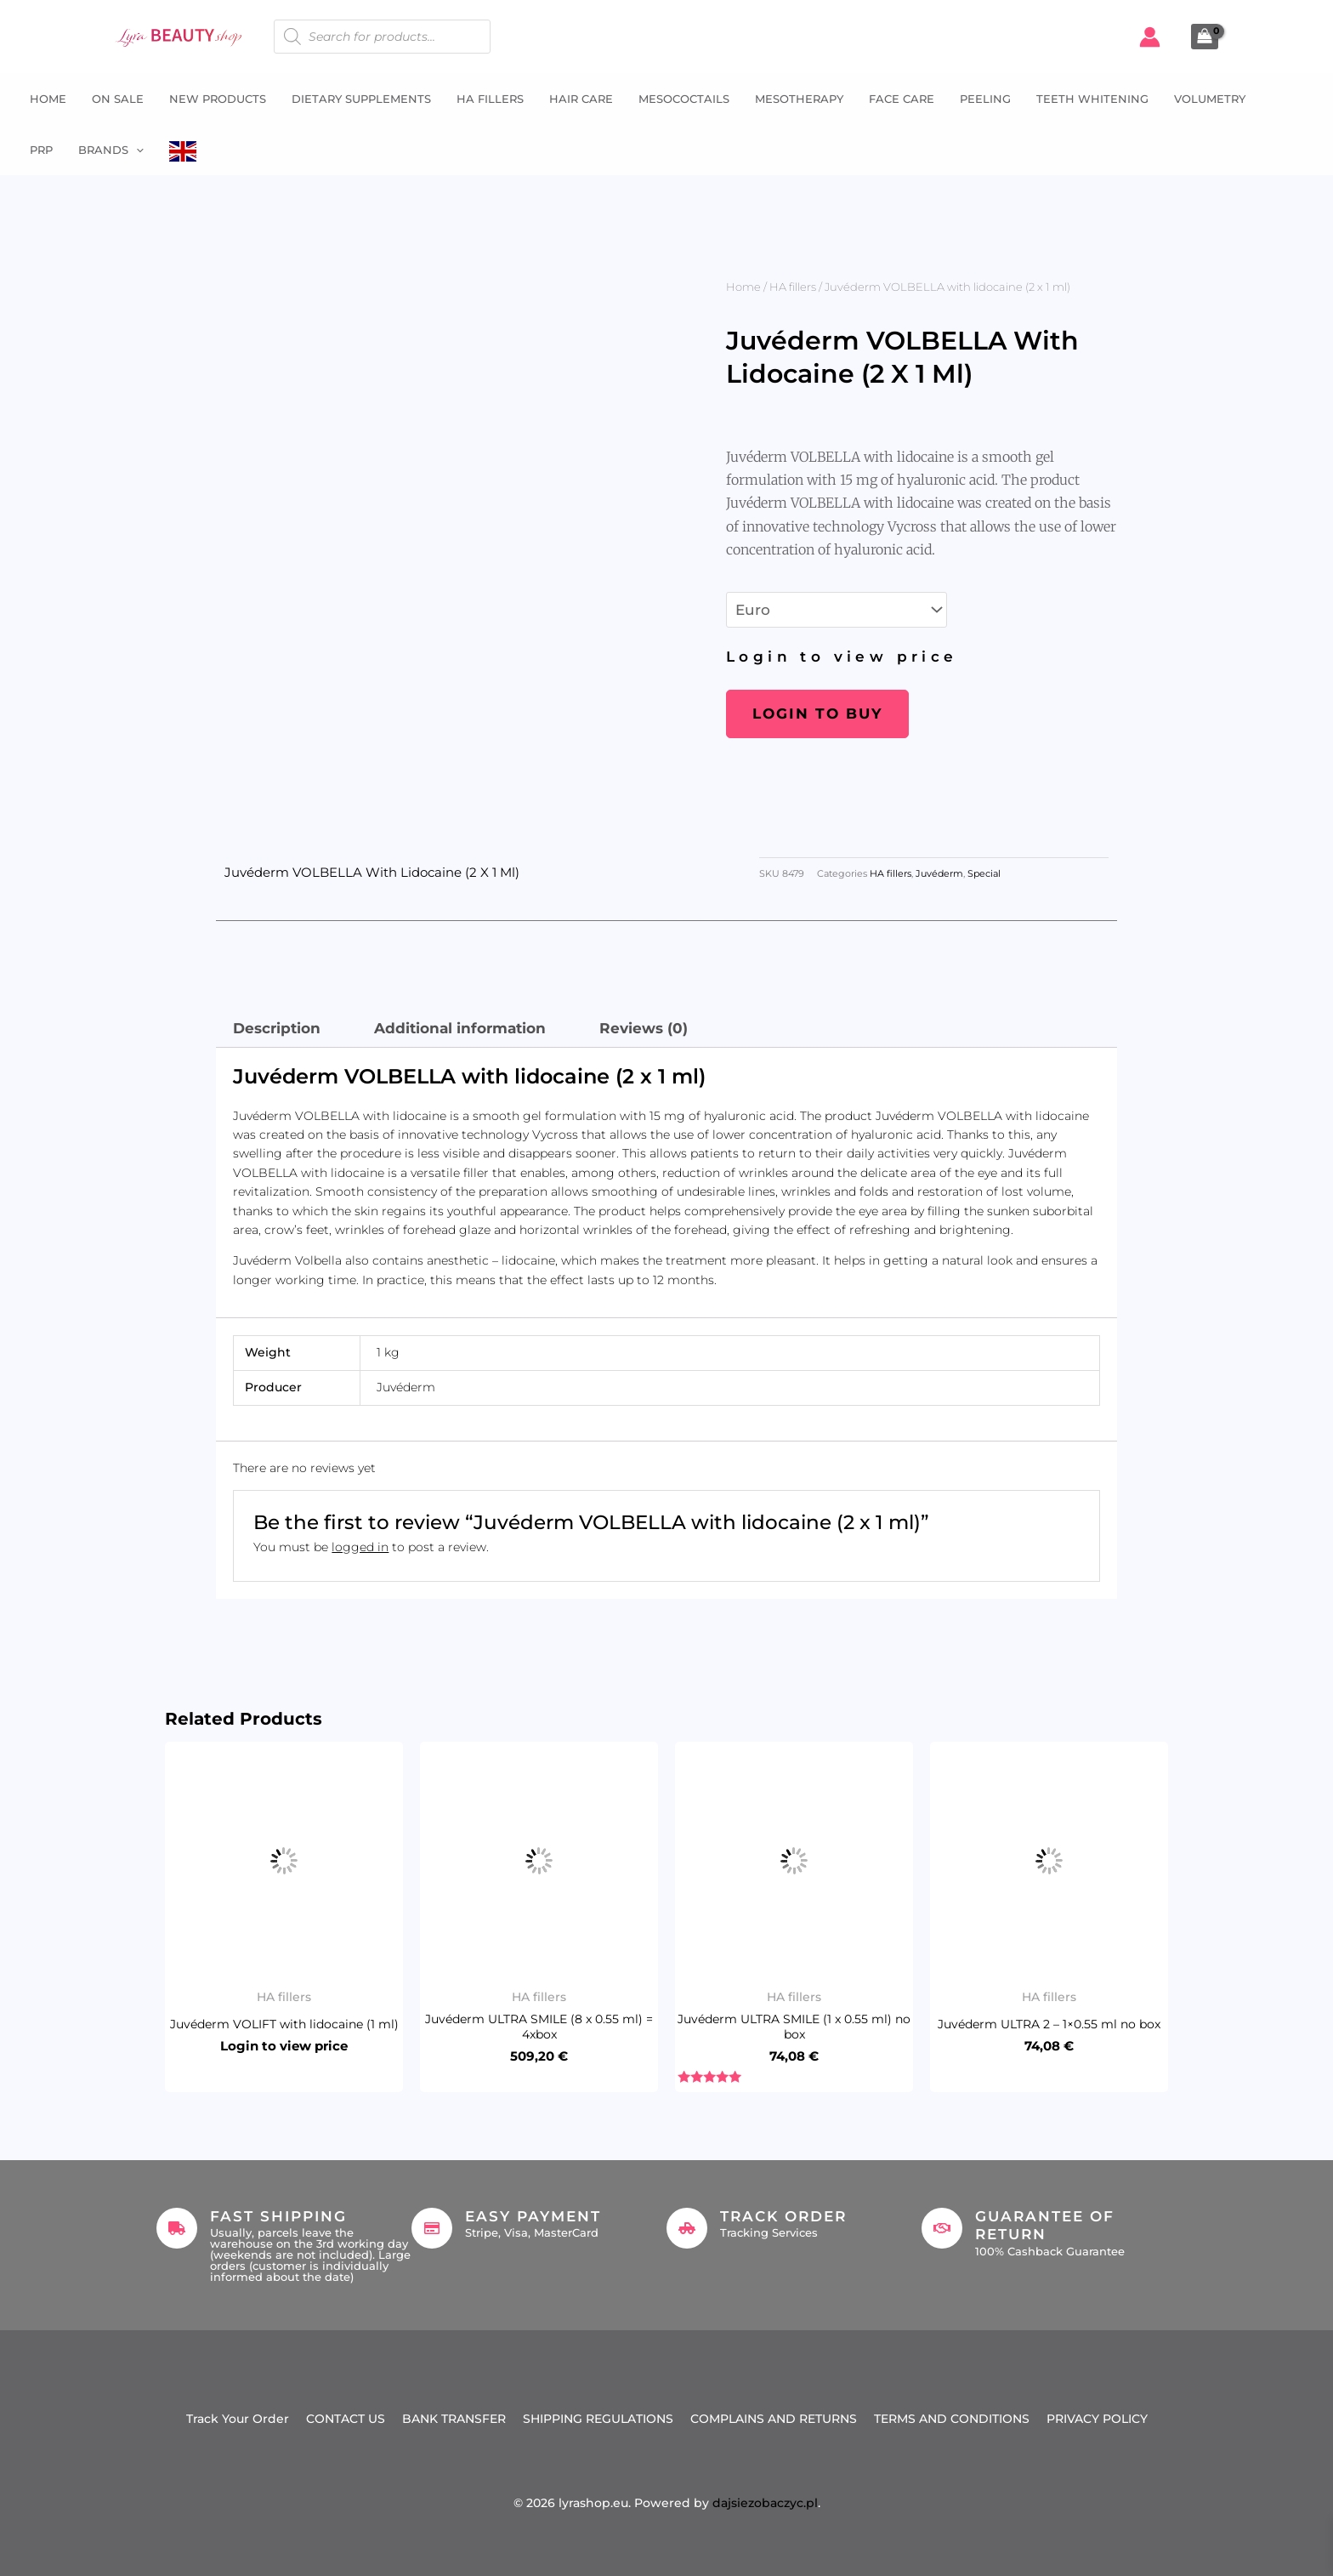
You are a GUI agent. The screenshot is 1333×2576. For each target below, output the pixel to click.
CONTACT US (345, 2418)
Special (984, 873)
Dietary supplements (361, 98)
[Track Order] (686, 2228)
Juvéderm (939, 873)
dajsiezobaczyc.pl (765, 2503)
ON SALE (118, 98)
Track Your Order (237, 2418)
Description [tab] (276, 1028)
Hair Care (581, 98)
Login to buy (817, 713)
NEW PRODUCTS (217, 98)
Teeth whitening (1092, 98)
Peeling (985, 98)
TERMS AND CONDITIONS (952, 2418)
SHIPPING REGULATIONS (598, 2418)
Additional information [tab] (460, 1028)
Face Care (901, 98)
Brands (111, 149)
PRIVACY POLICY (1097, 2418)
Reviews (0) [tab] (643, 1028)
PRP (41, 149)
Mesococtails (683, 98)
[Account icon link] (1149, 37)
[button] (136, 149)
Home (48, 98)
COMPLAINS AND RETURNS (773, 2418)
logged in (360, 1547)
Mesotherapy (799, 98)
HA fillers (490, 98)
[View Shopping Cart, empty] (1204, 36)
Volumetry (1209, 98)
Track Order (783, 2216)
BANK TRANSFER (454, 2418)
